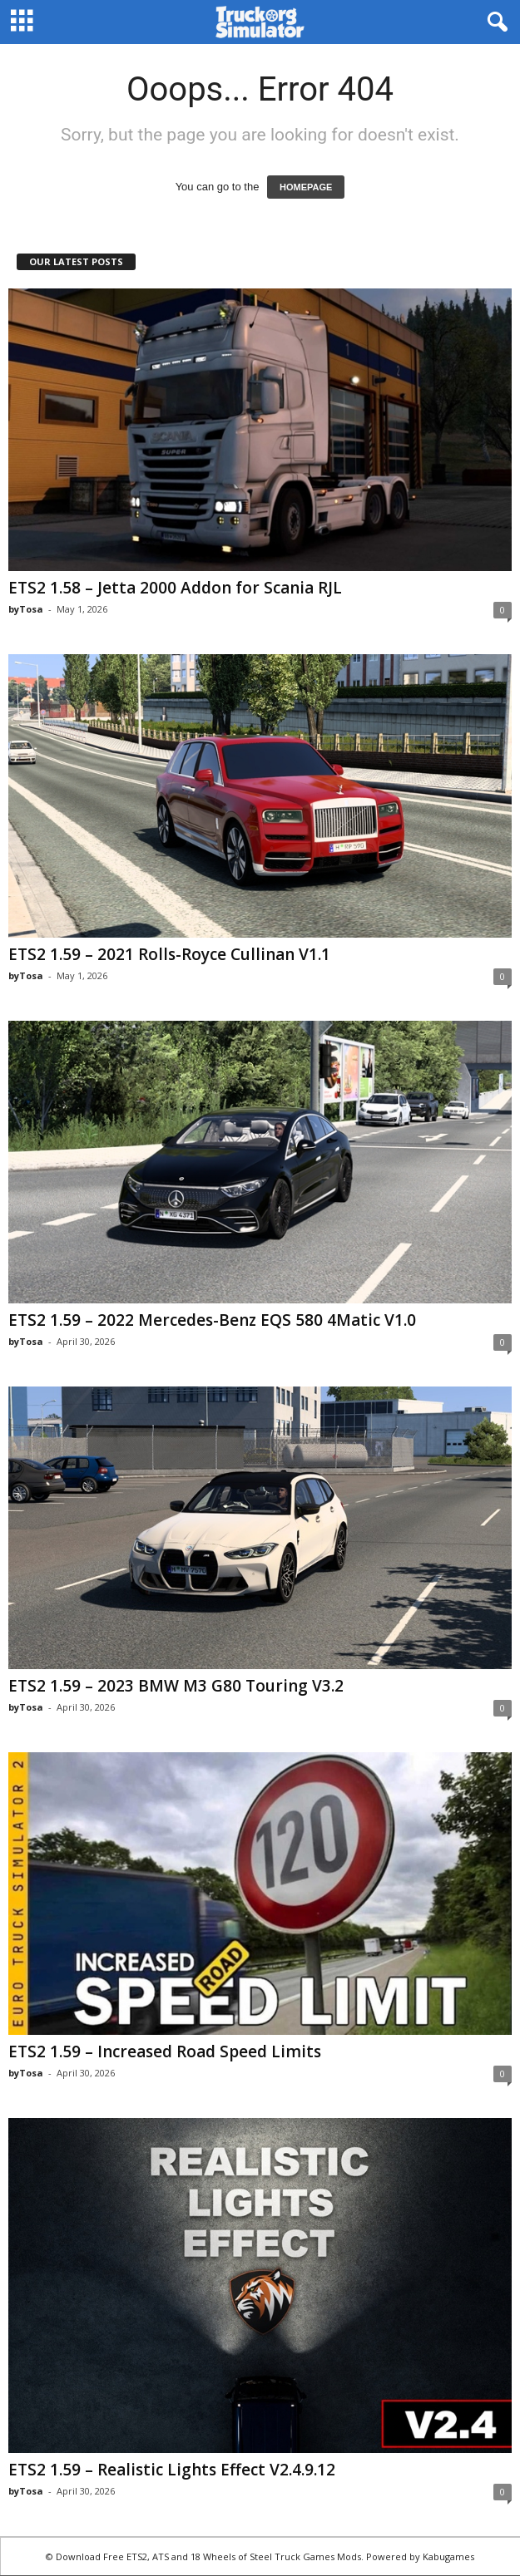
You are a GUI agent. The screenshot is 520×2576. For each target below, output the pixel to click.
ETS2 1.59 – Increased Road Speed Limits (164, 2051)
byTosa (25, 609)
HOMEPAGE (306, 187)
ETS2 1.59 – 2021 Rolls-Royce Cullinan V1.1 (169, 954)
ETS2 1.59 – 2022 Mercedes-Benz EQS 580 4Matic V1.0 (212, 1320)
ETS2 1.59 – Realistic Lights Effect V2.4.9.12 (171, 2469)
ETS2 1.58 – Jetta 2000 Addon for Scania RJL (175, 587)
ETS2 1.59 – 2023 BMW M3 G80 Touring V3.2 (176, 1686)
